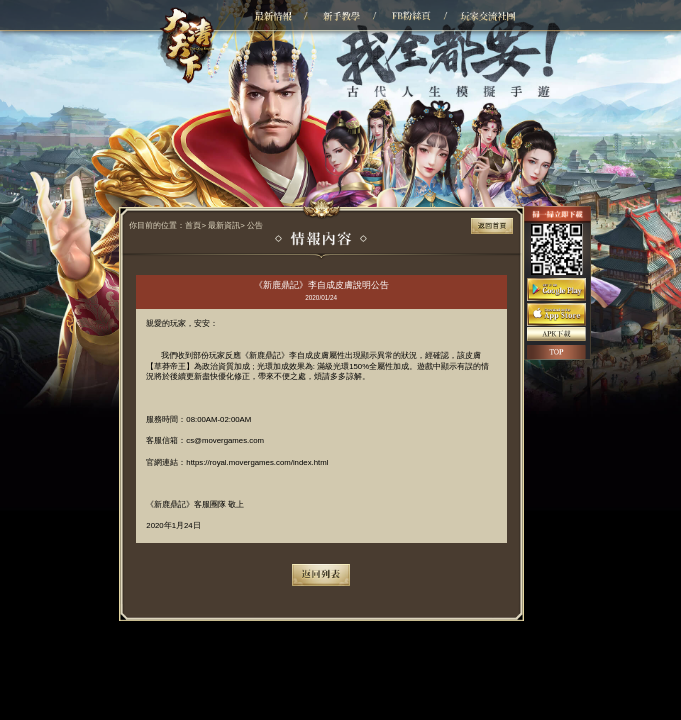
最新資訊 (224, 225)
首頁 (193, 225)
